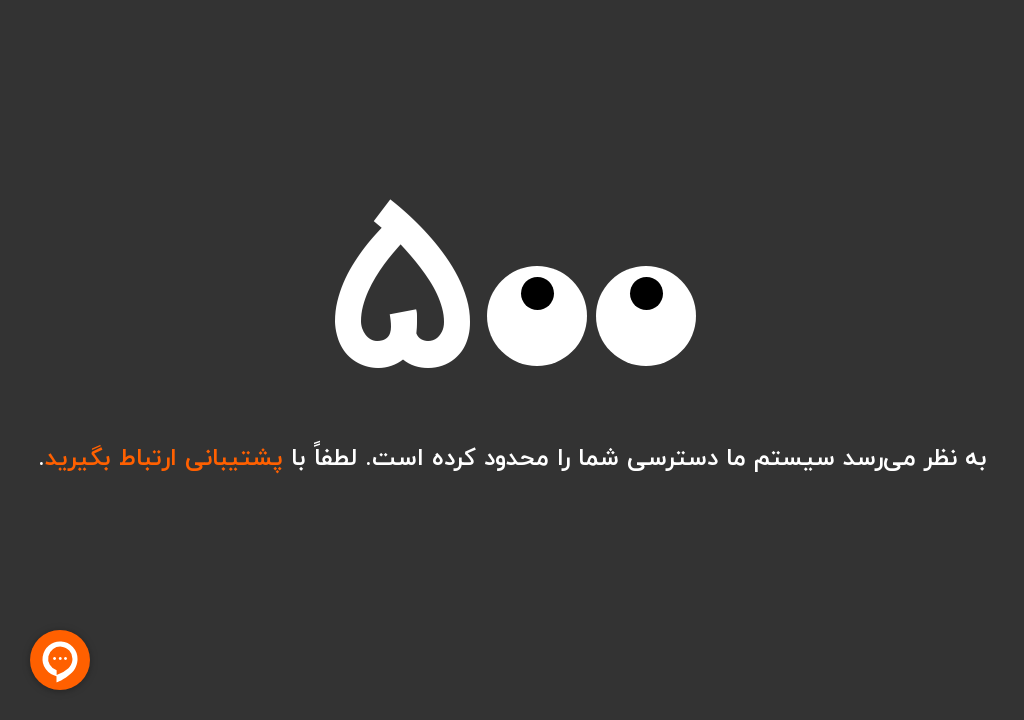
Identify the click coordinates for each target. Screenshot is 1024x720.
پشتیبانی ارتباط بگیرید (164, 457)
